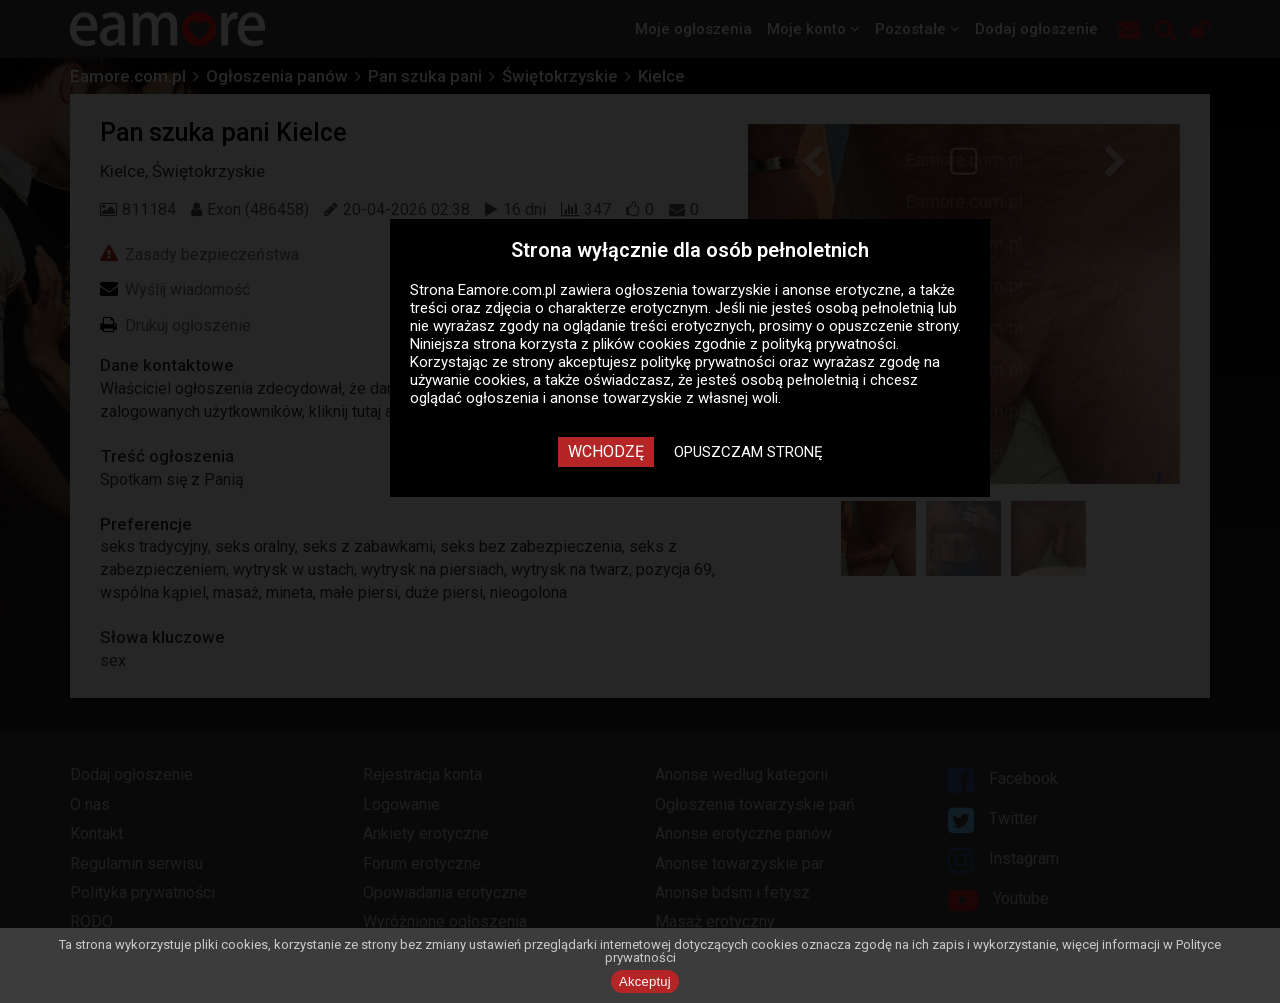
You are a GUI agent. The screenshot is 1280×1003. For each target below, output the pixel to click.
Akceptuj (645, 981)
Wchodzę (606, 451)
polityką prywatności (829, 344)
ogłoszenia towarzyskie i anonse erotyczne (758, 290)
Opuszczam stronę (748, 452)
